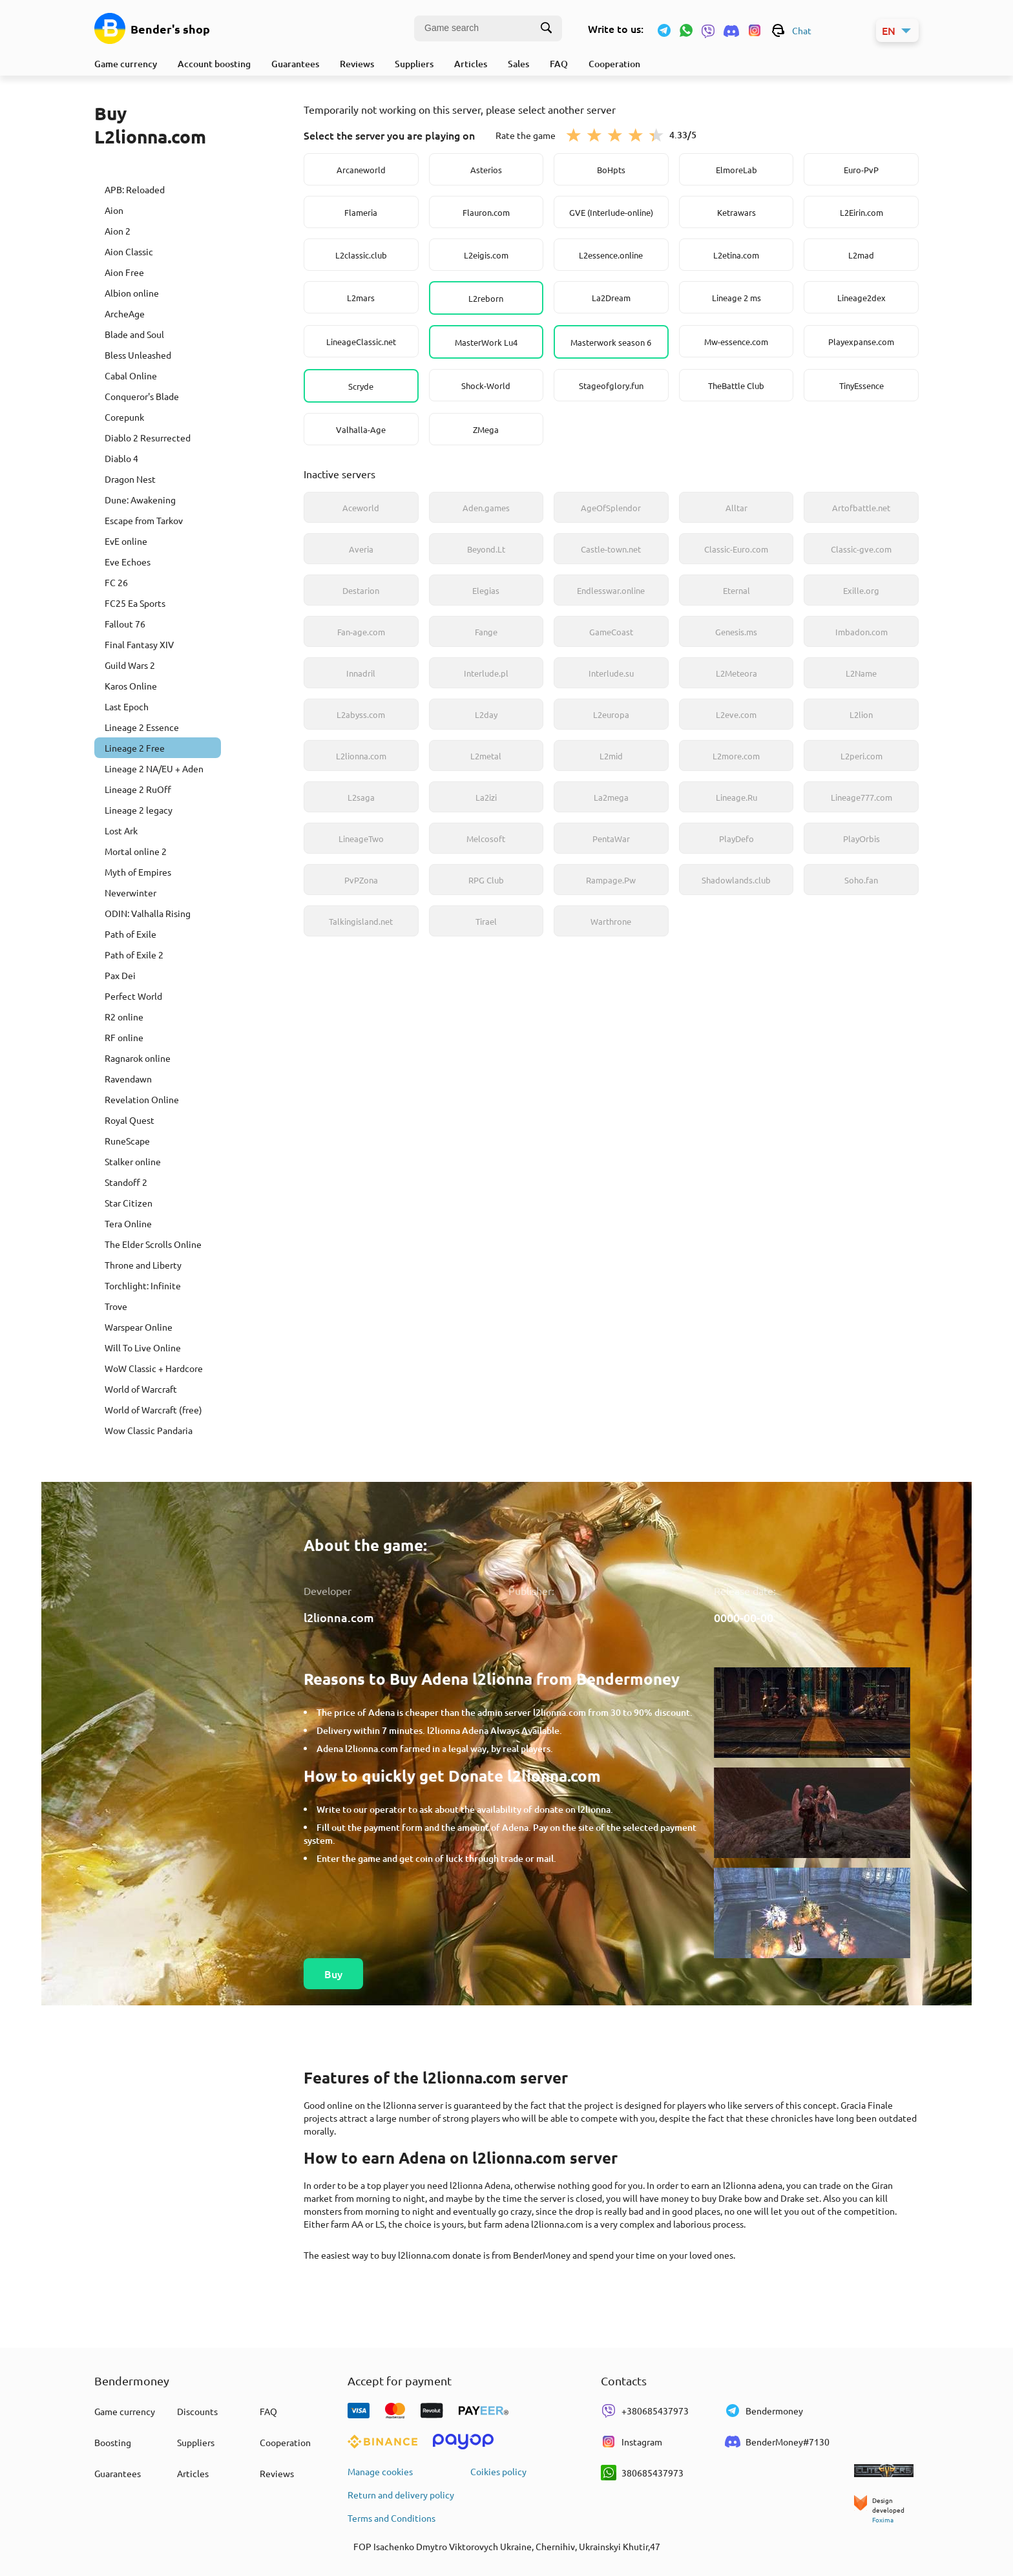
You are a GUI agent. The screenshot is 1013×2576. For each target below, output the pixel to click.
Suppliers (414, 64)
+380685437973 (645, 2410)
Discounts (197, 2411)
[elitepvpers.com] (886, 2472)
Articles (470, 64)
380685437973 (642, 2472)
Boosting (112, 2442)
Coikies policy (498, 2471)
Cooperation (614, 64)
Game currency (125, 64)
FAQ (559, 64)
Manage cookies (380, 2471)
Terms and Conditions (391, 2518)
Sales (518, 64)
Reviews (357, 64)
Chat (790, 30)
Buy (333, 1974)
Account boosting (214, 64)
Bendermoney (764, 2410)
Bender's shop (170, 29)
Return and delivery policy (401, 2494)
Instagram (631, 2441)
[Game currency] (109, 28)
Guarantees (295, 64)
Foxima (882, 2519)
